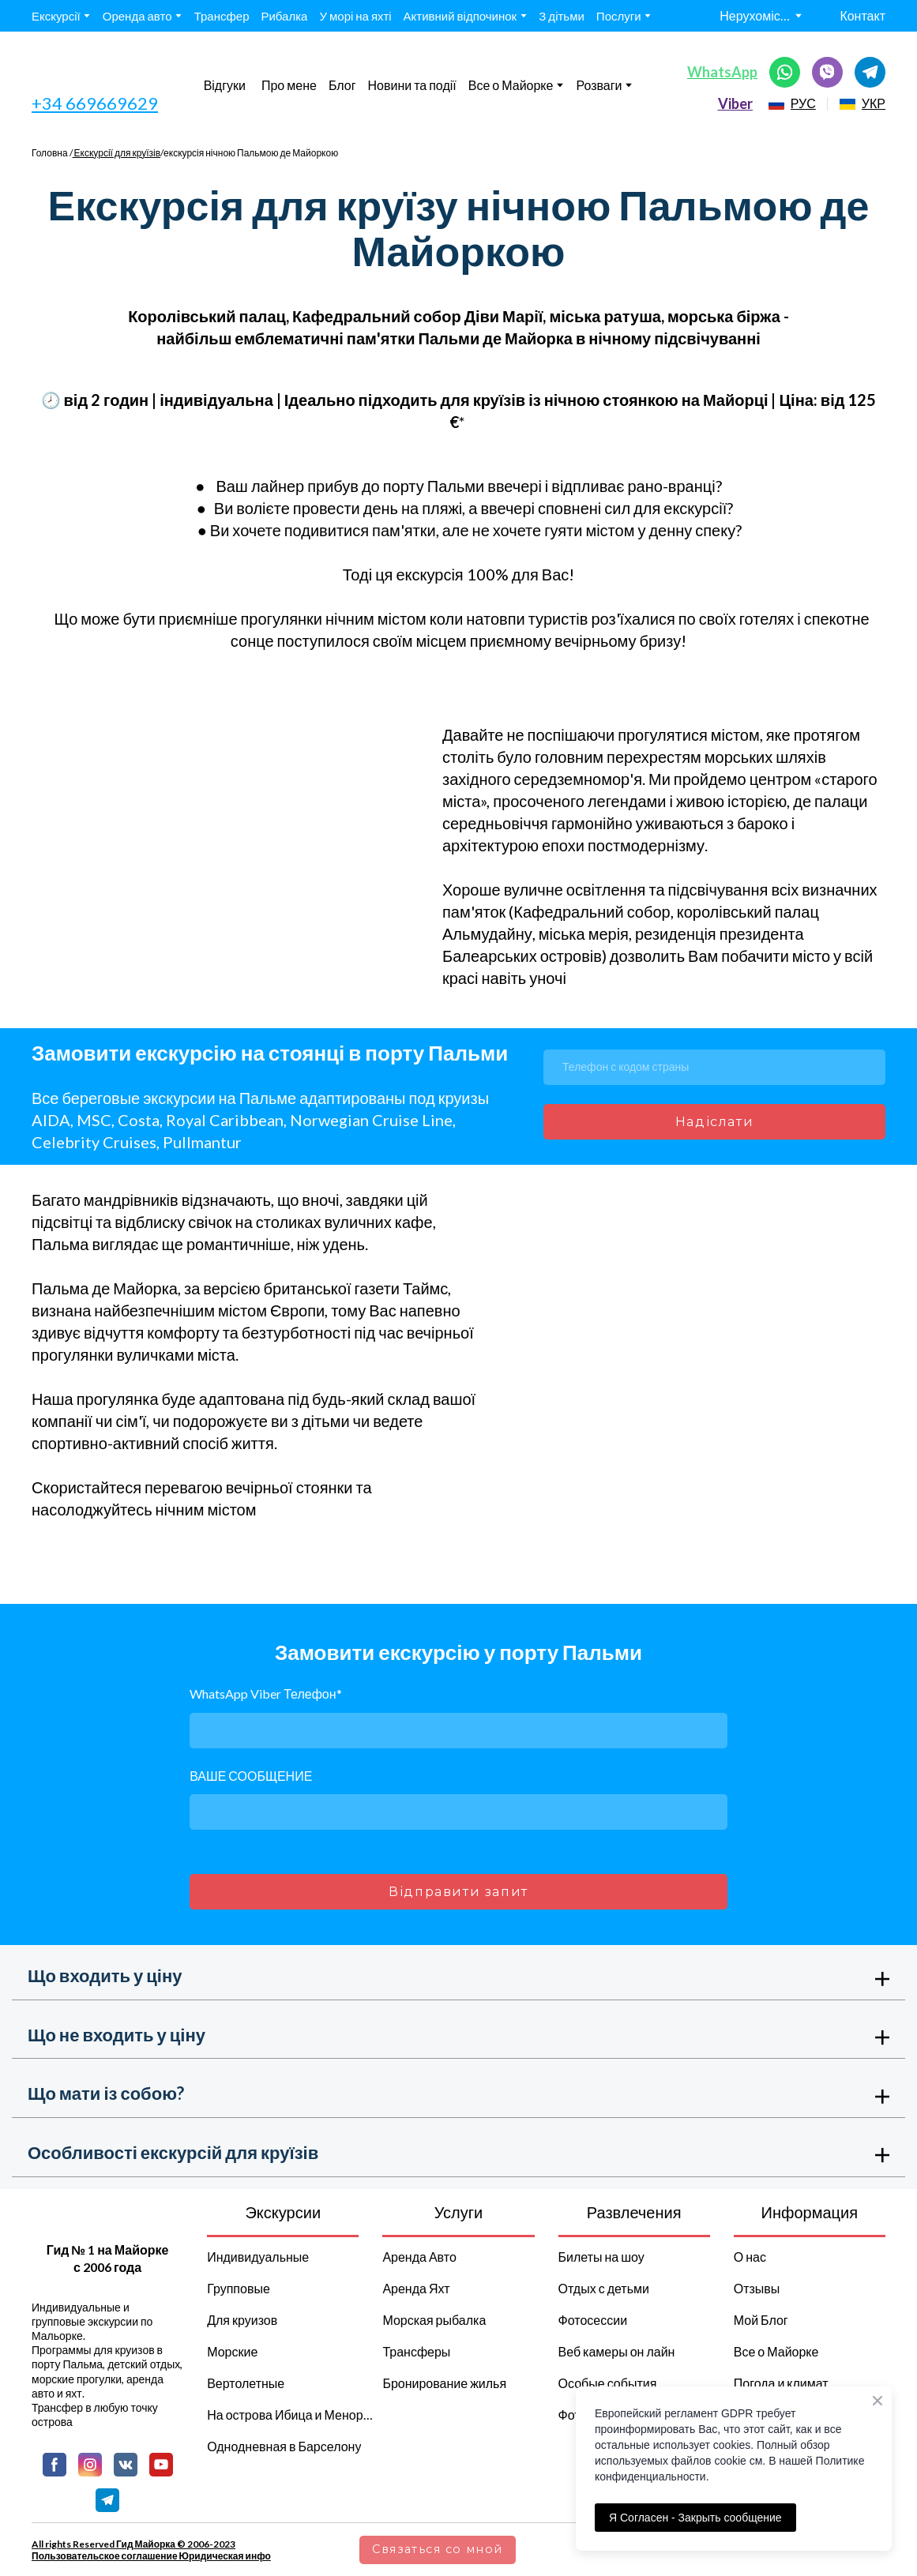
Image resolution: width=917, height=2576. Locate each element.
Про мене (289, 84)
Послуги (618, 16)
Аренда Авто (419, 2256)
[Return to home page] (107, 2219)
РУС (803, 103)
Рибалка (284, 16)
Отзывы (757, 2288)
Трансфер (222, 16)
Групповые (238, 2288)
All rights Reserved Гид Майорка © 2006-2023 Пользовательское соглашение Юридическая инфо (151, 2550)
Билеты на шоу (601, 2256)
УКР (873, 103)
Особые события (607, 2382)
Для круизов (242, 2319)
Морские (232, 2351)
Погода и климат (781, 2382)
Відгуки (225, 84)
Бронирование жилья (444, 2382)
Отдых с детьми (603, 2288)
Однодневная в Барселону (284, 2446)
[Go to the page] (101, 71)
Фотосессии (593, 2319)
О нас (750, 2256)
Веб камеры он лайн (616, 2351)
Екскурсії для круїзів (116, 153)
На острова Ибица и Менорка (290, 2414)
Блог (342, 84)
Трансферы (416, 2351)
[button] (784, 72)
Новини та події (411, 84)
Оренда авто (137, 16)
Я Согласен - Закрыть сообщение (695, 2517)
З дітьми (561, 16)
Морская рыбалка (434, 2319)
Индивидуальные (258, 2256)
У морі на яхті (355, 16)
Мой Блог (761, 2319)
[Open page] (776, 104)
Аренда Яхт (415, 2288)
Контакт (862, 15)
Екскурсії (56, 16)
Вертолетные (245, 2382)
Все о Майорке (511, 84)
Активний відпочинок (460, 16)
